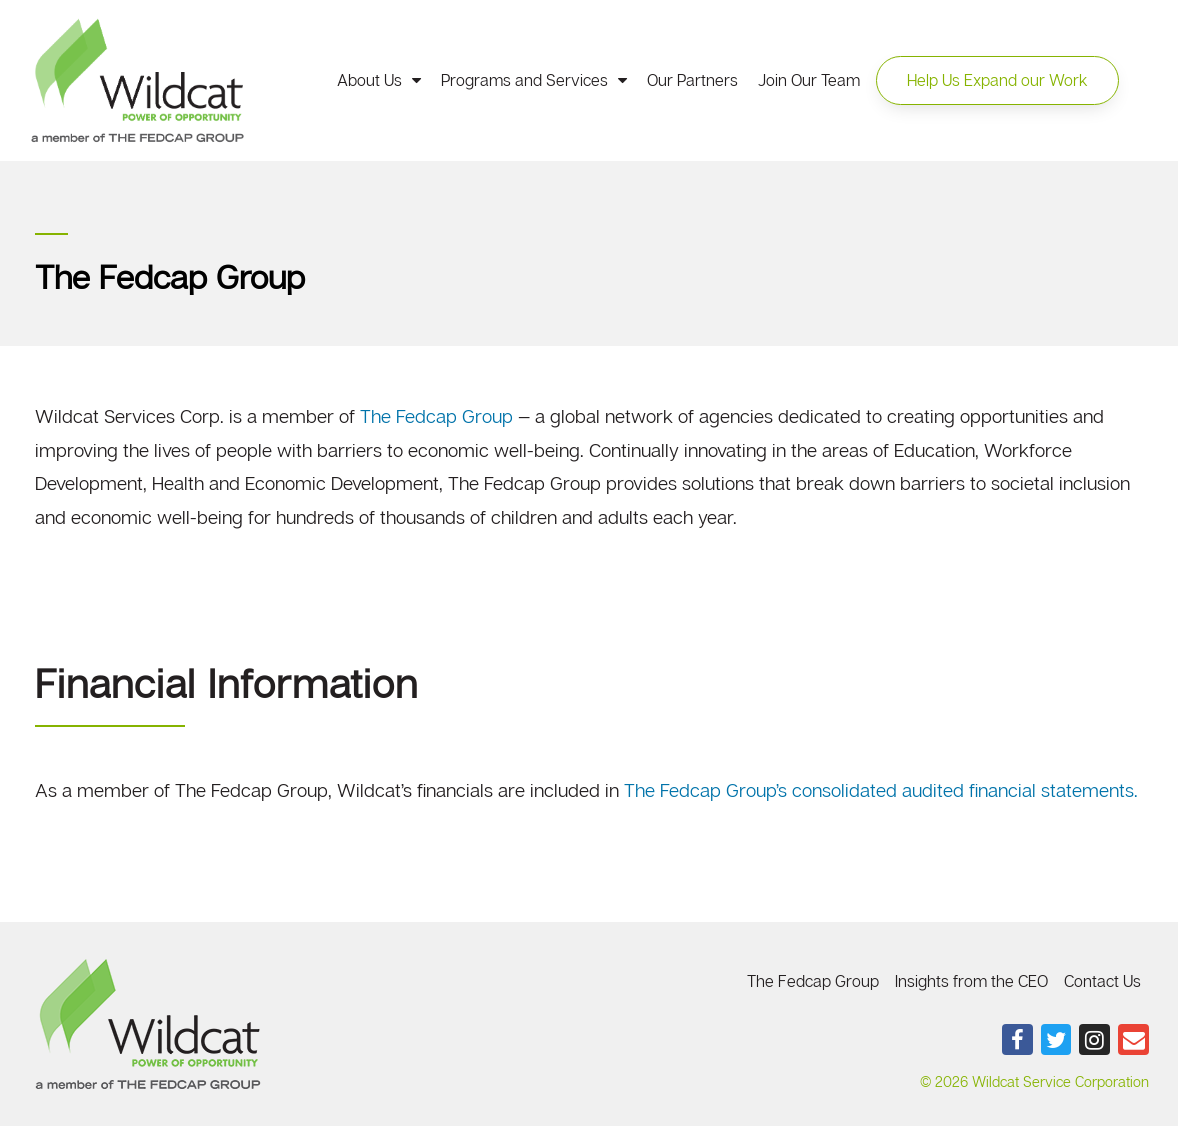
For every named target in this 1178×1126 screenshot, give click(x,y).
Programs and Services (534, 80)
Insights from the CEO (971, 981)
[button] (997, 80)
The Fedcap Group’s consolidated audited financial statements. (881, 790)
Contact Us (1102, 981)
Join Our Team (809, 80)
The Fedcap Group (436, 416)
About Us (379, 80)
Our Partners (692, 80)
